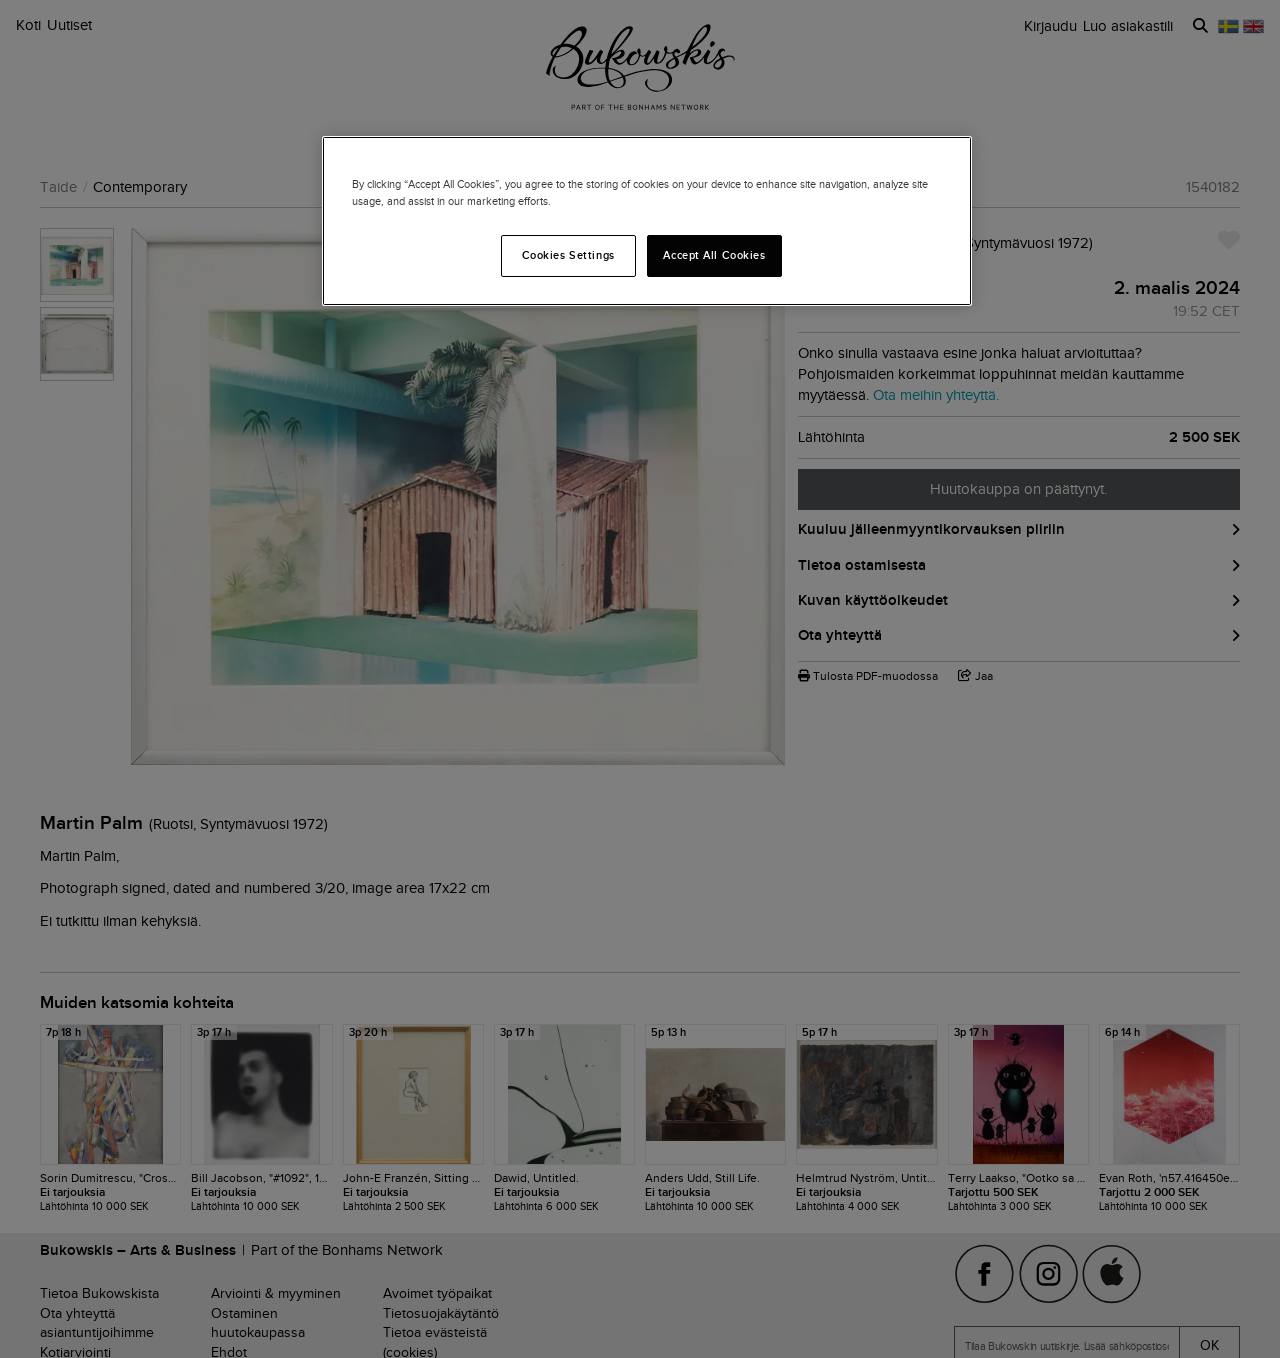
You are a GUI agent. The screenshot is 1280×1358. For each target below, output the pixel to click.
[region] (647, 221)
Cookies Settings (568, 255)
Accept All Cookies (714, 255)
